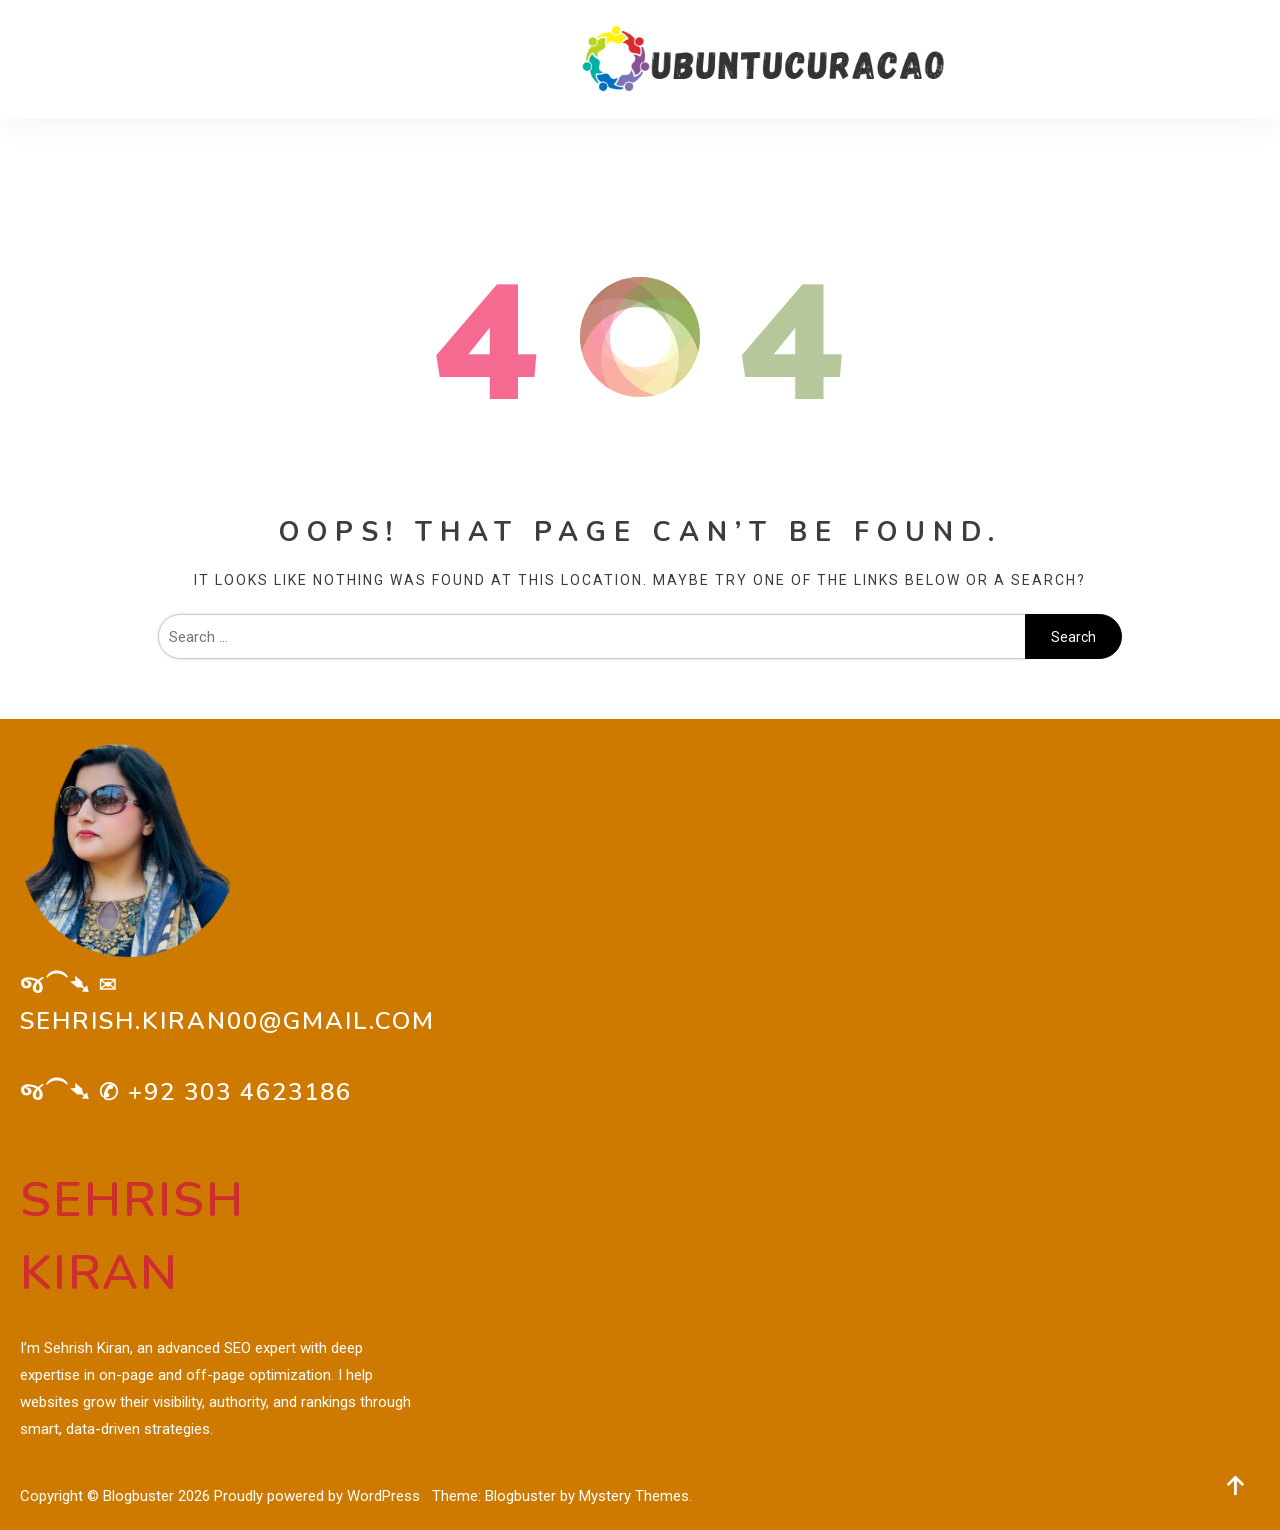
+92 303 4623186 (240, 1092)
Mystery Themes (634, 1496)
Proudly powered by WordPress (319, 1496)
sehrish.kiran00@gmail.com (227, 1021)
